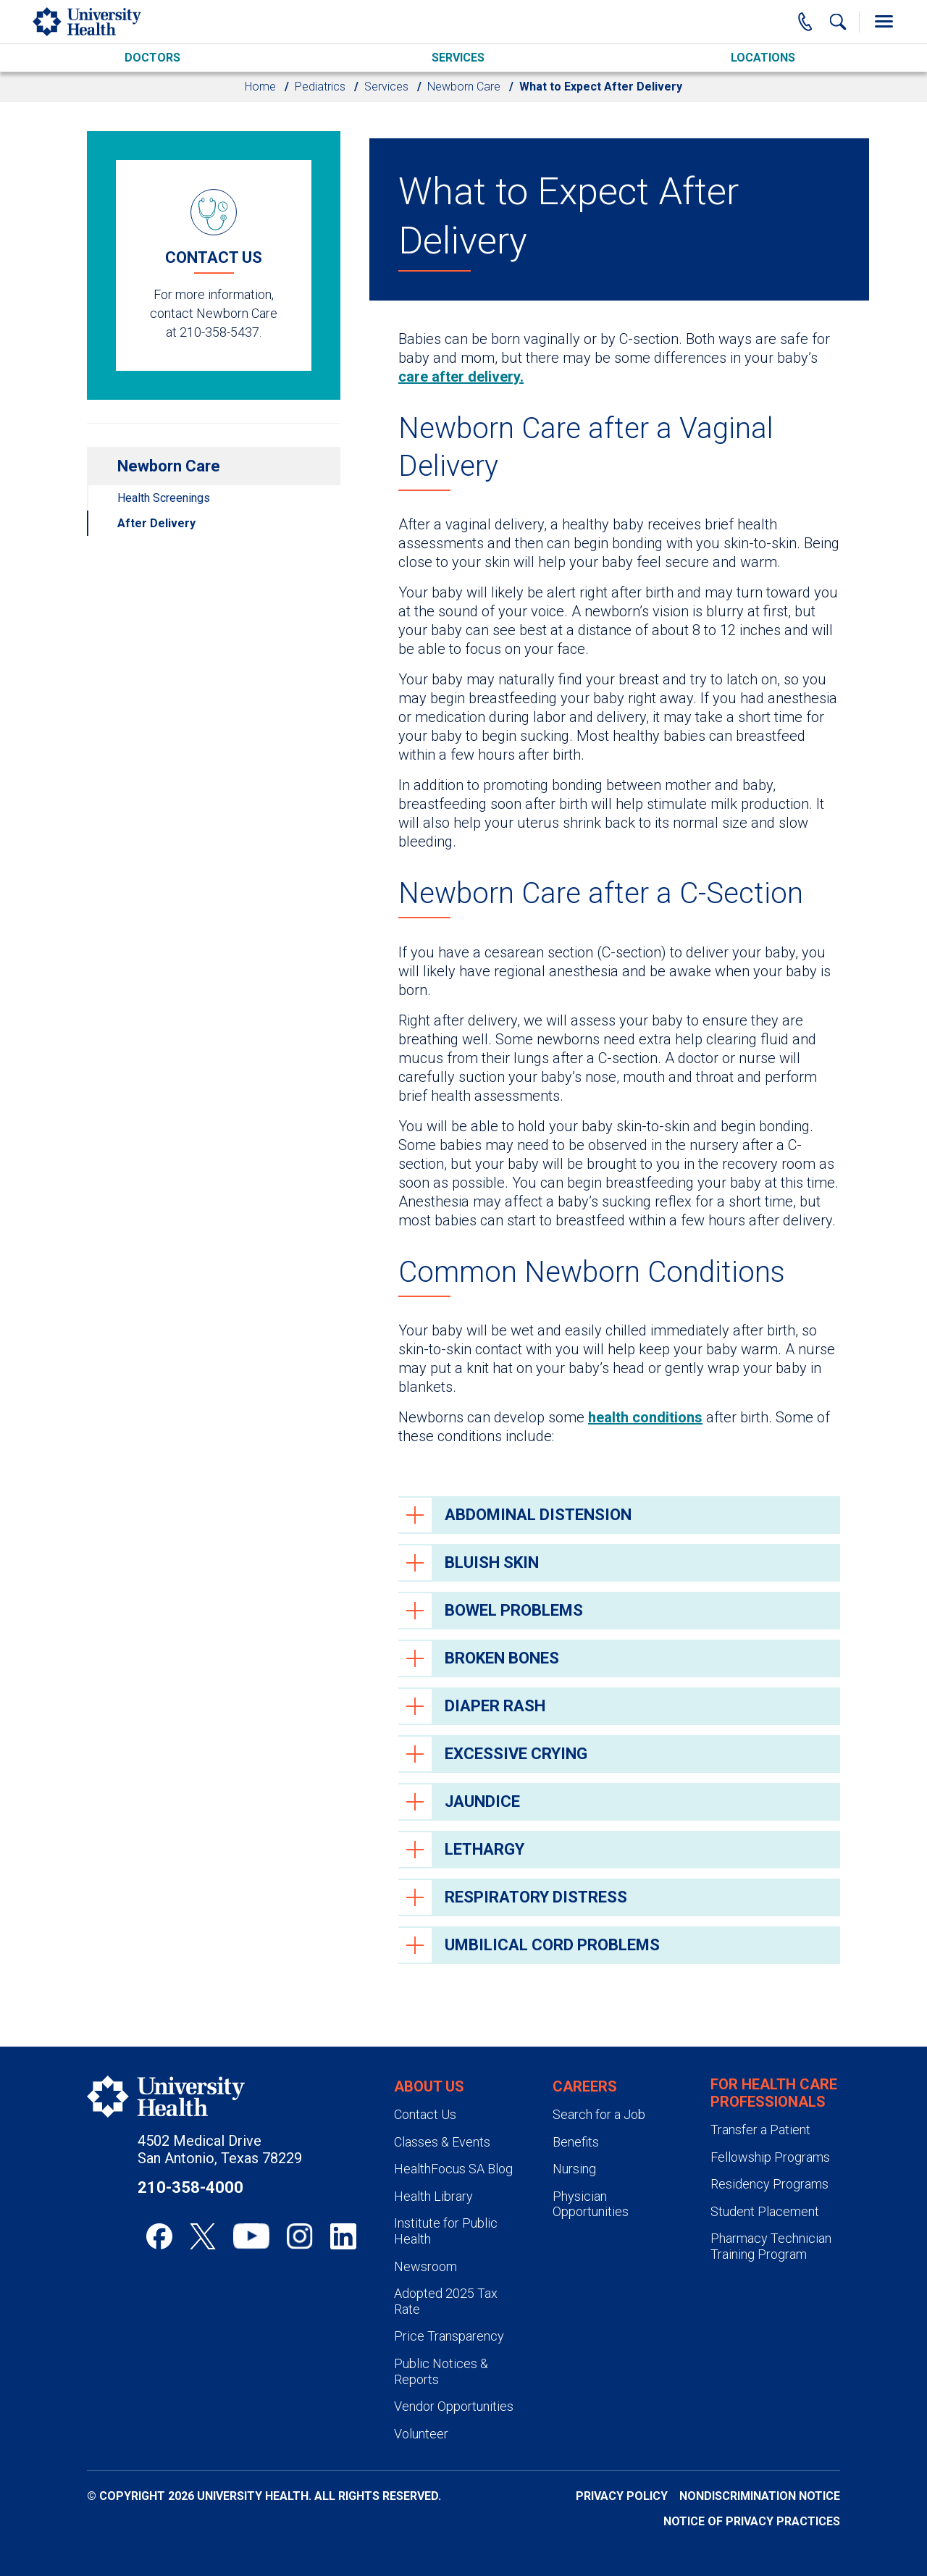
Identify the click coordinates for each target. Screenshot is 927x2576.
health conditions (645, 1417)
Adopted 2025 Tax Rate (446, 2301)
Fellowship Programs (770, 2157)
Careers (585, 2086)
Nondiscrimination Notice (759, 2496)
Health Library (433, 2196)
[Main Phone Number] (805, 22)
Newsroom (425, 2266)
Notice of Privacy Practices (751, 2521)
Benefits (576, 2141)
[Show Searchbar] (838, 22)
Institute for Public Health (446, 2230)
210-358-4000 (190, 2187)
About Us (429, 2086)
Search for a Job (599, 2114)
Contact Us (425, 2114)
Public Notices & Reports (441, 2371)
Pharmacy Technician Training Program (770, 2246)
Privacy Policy (622, 2496)
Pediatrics (320, 86)
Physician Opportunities (591, 2204)
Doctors (152, 57)
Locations (763, 57)
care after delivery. (461, 376)
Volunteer (421, 2433)
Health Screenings (163, 498)
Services (458, 57)
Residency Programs (769, 2183)
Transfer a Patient (760, 2129)
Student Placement (764, 2211)
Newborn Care (463, 86)
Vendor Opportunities (453, 2406)
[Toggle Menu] (883, 22)
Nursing (574, 2168)
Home (260, 86)
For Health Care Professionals (773, 2093)
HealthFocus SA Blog (453, 2168)
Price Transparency (449, 2336)
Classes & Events (442, 2141)
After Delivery (156, 523)
